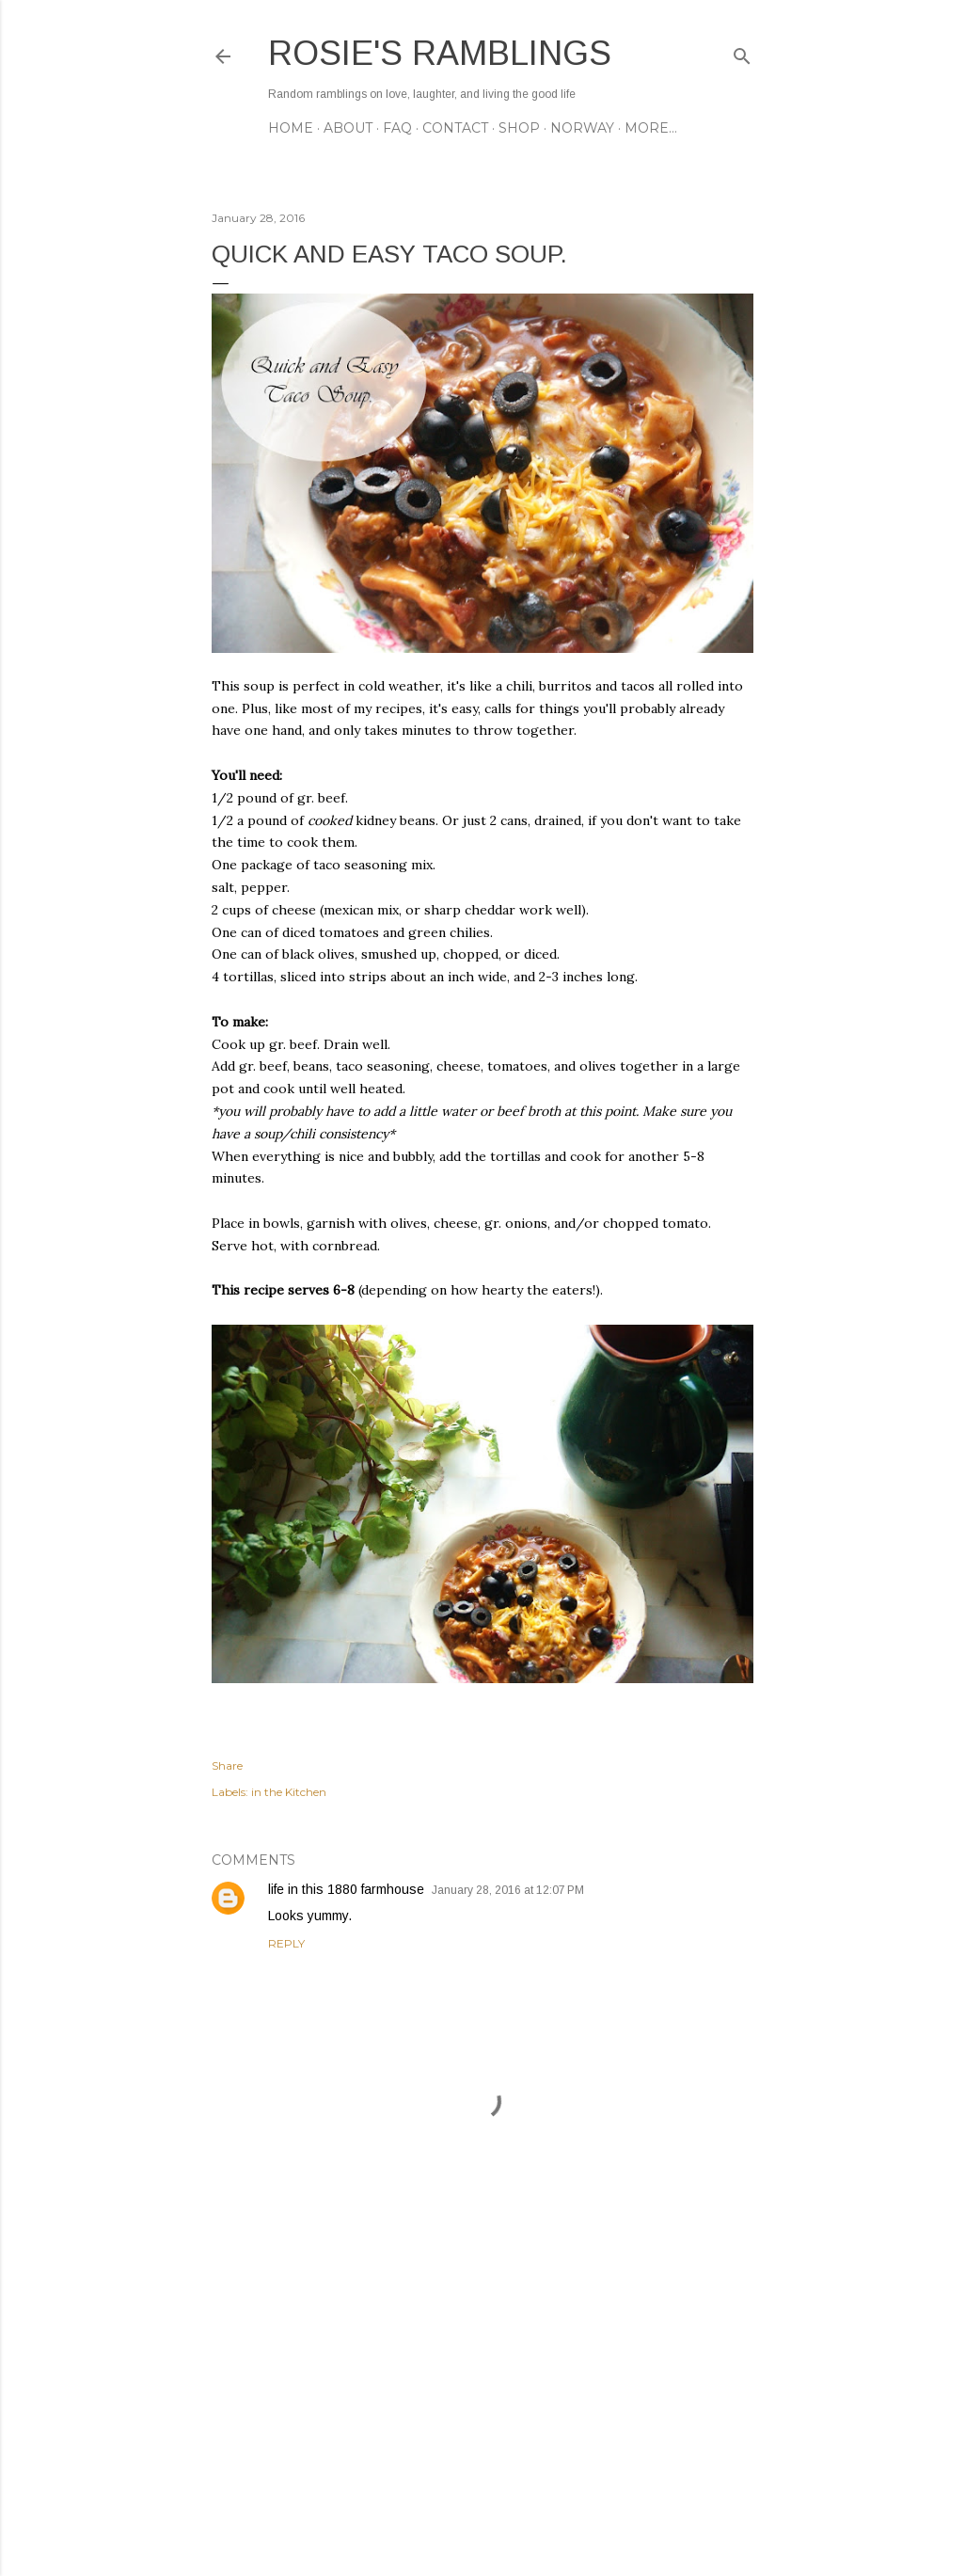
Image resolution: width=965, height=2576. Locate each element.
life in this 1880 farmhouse (346, 1889)
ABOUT (348, 127)
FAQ (397, 127)
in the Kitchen (288, 1792)
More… (651, 127)
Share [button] (227, 1765)
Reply (286, 1943)
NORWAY (582, 127)
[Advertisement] (482, 2397)
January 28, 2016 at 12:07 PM (508, 1890)
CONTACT (455, 127)
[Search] (742, 52)
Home (290, 127)
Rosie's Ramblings (439, 53)
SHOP (519, 127)
